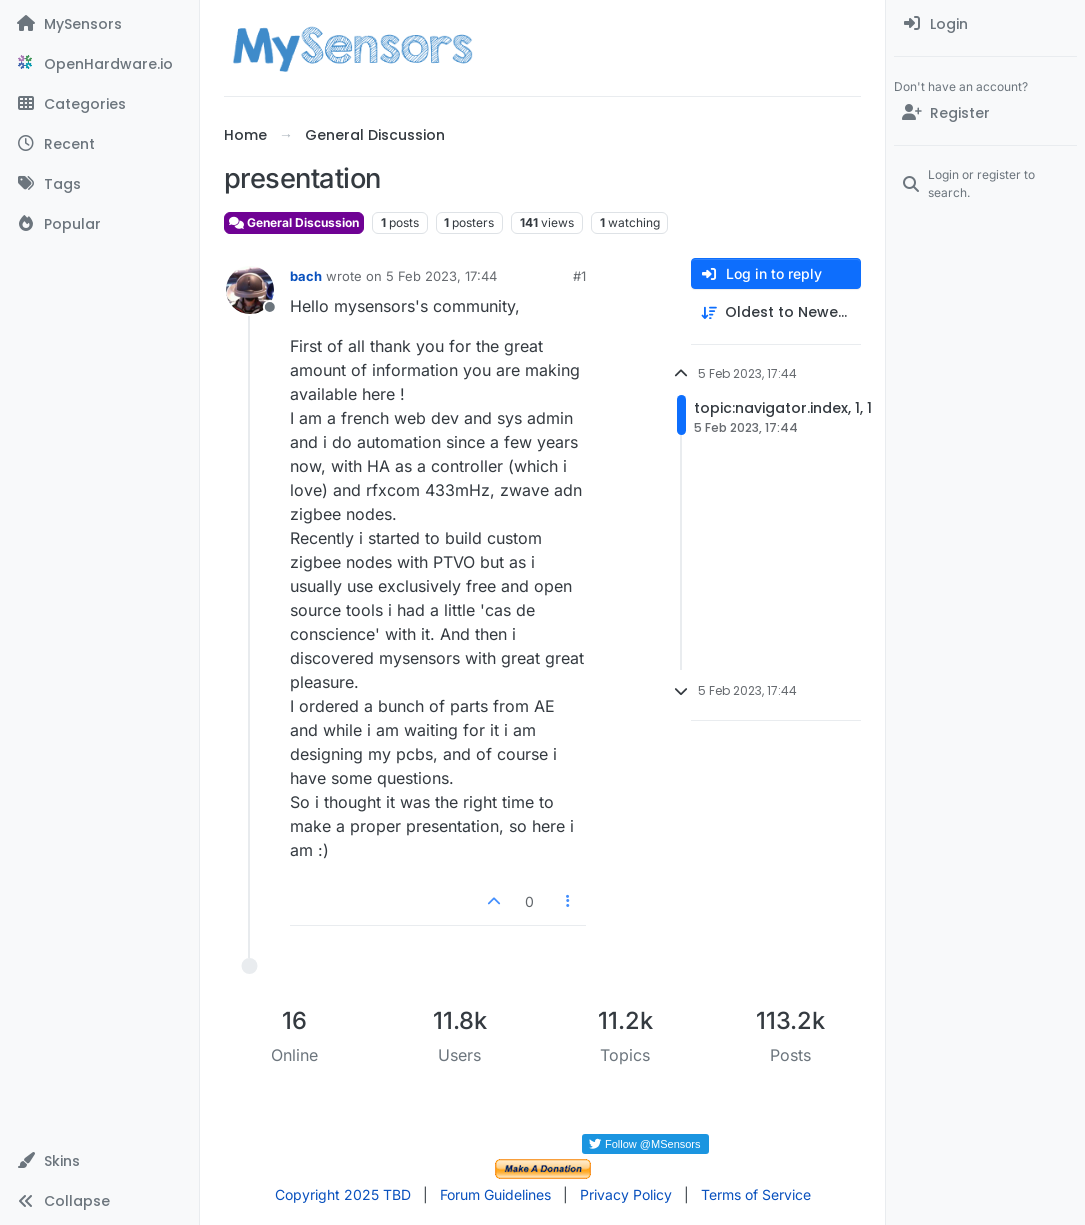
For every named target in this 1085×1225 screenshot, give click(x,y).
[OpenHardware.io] (99, 64)
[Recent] (99, 144)
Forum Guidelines (495, 1194)
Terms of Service (756, 1194)
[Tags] (99, 184)
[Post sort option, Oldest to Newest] (776, 312)
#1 (579, 276)
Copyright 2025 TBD (343, 1194)
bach (306, 276)
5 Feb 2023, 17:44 (441, 276)
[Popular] (99, 224)
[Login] (985, 24)
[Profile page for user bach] (250, 290)
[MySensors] (99, 24)
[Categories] (99, 104)
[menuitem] (985, 24)
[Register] (985, 113)
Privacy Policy (626, 1194)
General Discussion (294, 222)
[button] (99, 1161)
